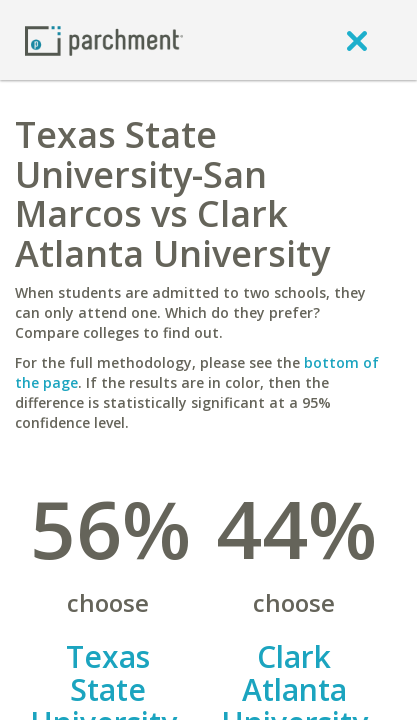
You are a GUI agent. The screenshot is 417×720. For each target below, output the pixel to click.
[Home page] (104, 39)
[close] (357, 40)
